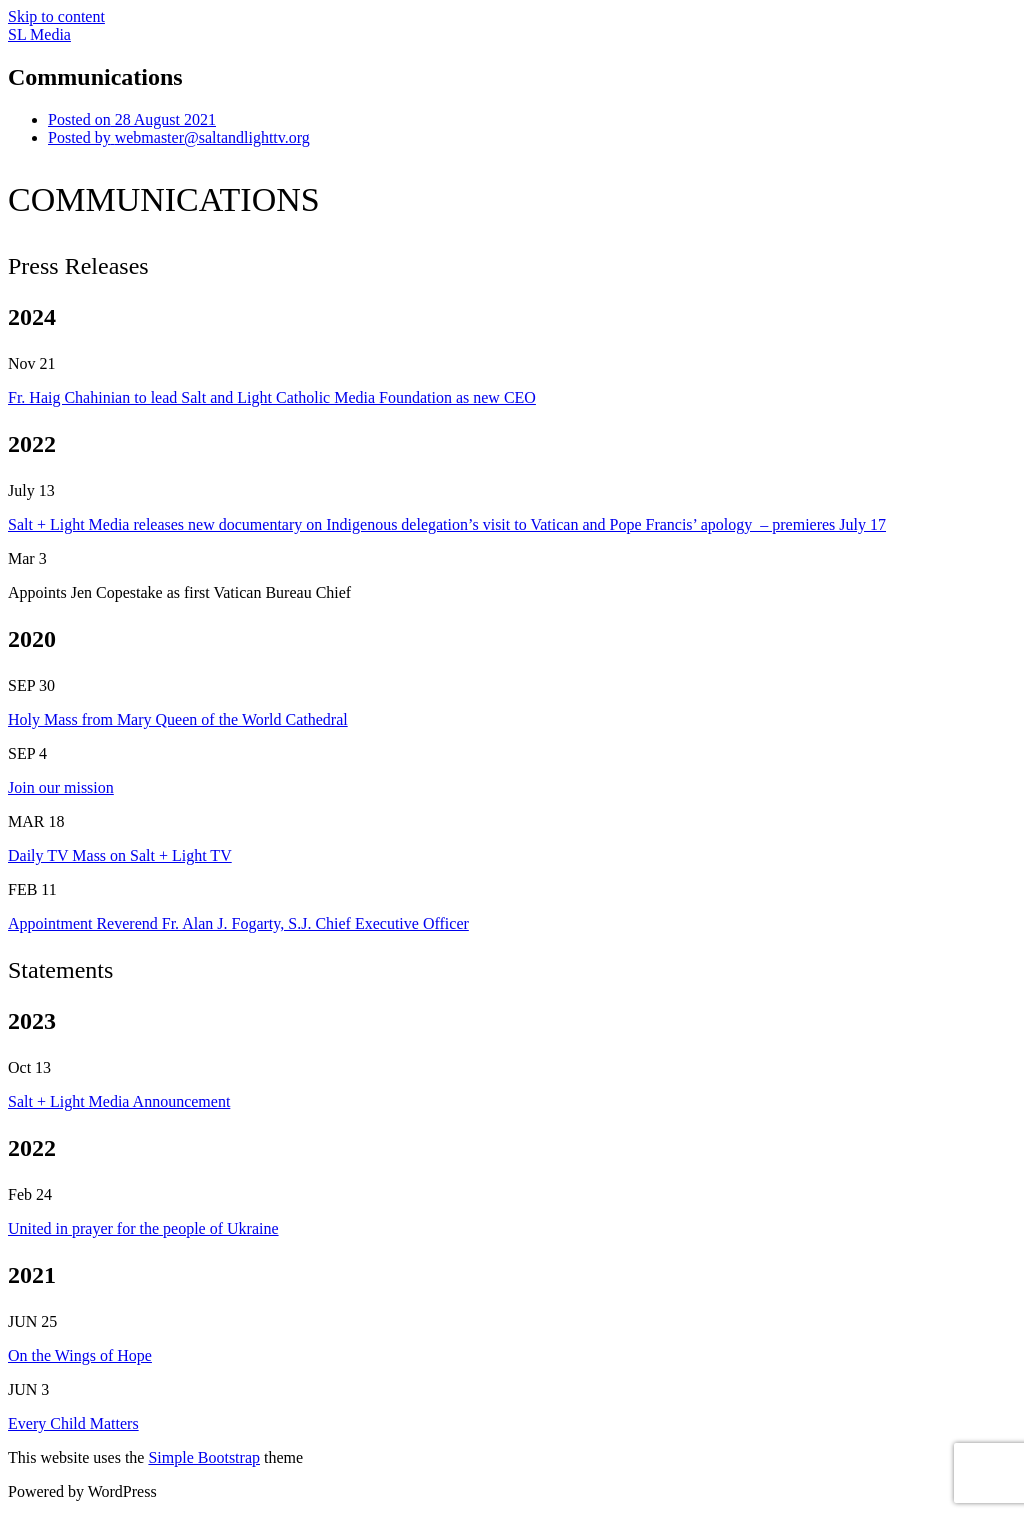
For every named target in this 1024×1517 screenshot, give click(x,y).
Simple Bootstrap (204, 1457)
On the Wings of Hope (80, 1355)
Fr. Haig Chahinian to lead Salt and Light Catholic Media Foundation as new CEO (272, 397)
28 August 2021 (132, 119)
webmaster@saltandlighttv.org (179, 137)
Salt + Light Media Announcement (119, 1101)
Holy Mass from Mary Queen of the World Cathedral (178, 719)
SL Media (39, 34)
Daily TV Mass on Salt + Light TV (120, 855)
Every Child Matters (73, 1423)
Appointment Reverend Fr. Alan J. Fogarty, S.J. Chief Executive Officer (238, 923)
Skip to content (56, 16)
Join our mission (61, 787)
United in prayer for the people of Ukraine (143, 1228)
